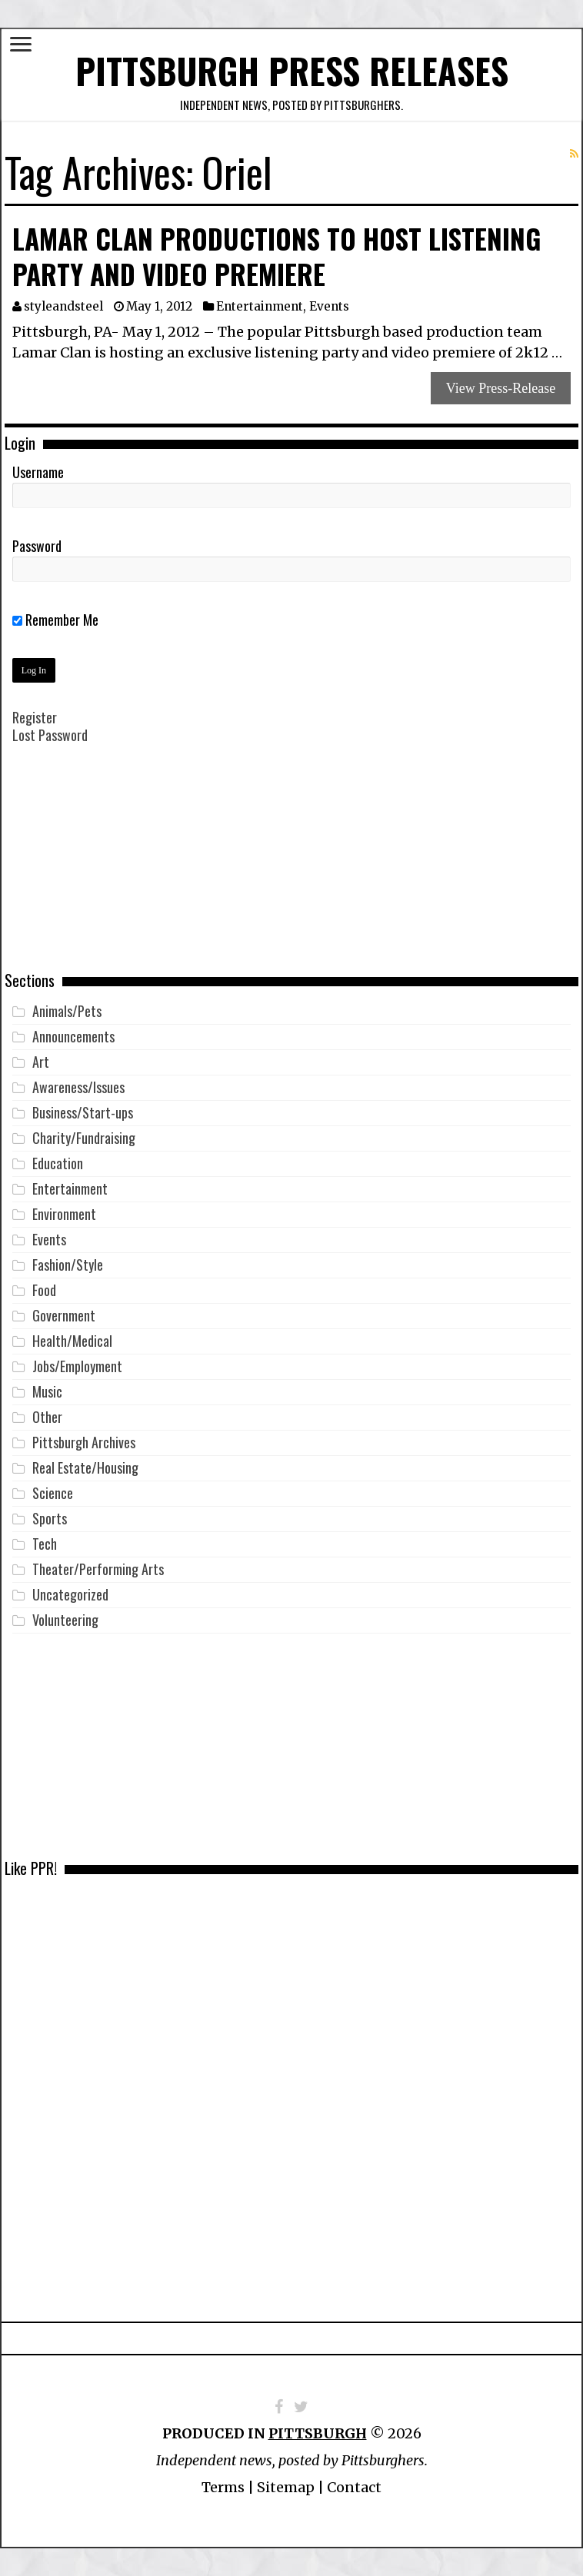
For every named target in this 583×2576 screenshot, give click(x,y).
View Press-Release (500, 388)
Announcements (73, 1036)
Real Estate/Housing (85, 1467)
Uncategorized (70, 1594)
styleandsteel (63, 306)
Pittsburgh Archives (83, 1442)
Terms (223, 2487)
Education (57, 1163)
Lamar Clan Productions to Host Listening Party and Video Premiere (276, 256)
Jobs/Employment (77, 1366)
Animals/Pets (67, 1011)
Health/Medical (72, 1341)
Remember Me (55, 620)
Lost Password (50, 735)
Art (40, 1062)
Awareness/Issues (78, 1087)
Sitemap (286, 2487)
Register (34, 717)
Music (47, 1391)
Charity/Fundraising (83, 1138)
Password (37, 546)
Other (47, 1417)
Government (63, 1315)
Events (329, 306)
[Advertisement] (291, 869)
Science (52, 1493)
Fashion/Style (67, 1265)
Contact (354, 2487)
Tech (44, 1544)
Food (44, 1290)
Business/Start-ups (82, 1112)
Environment (64, 1214)
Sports (49, 1518)
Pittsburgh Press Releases (291, 70)
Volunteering (65, 1620)
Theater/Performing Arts (98, 1569)
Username (38, 472)
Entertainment (259, 306)
